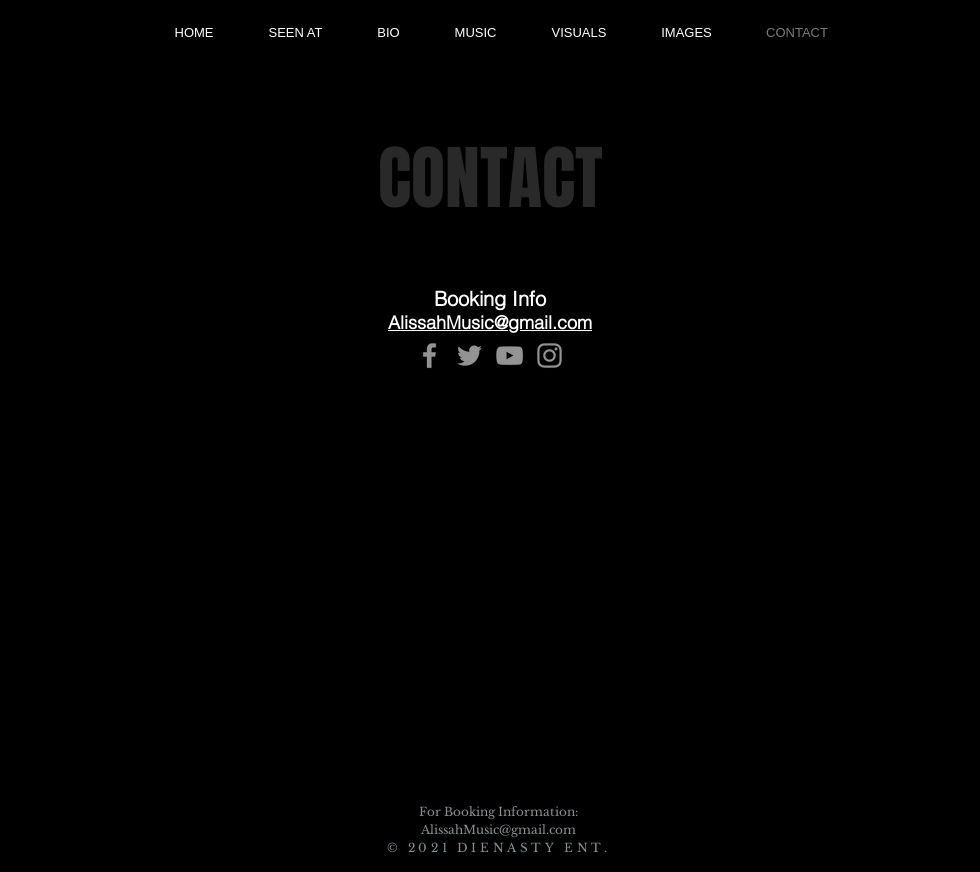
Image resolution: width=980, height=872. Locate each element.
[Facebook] (429, 355)
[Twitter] (469, 355)
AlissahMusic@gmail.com (498, 829)
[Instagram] (549, 355)
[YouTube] (509, 355)
